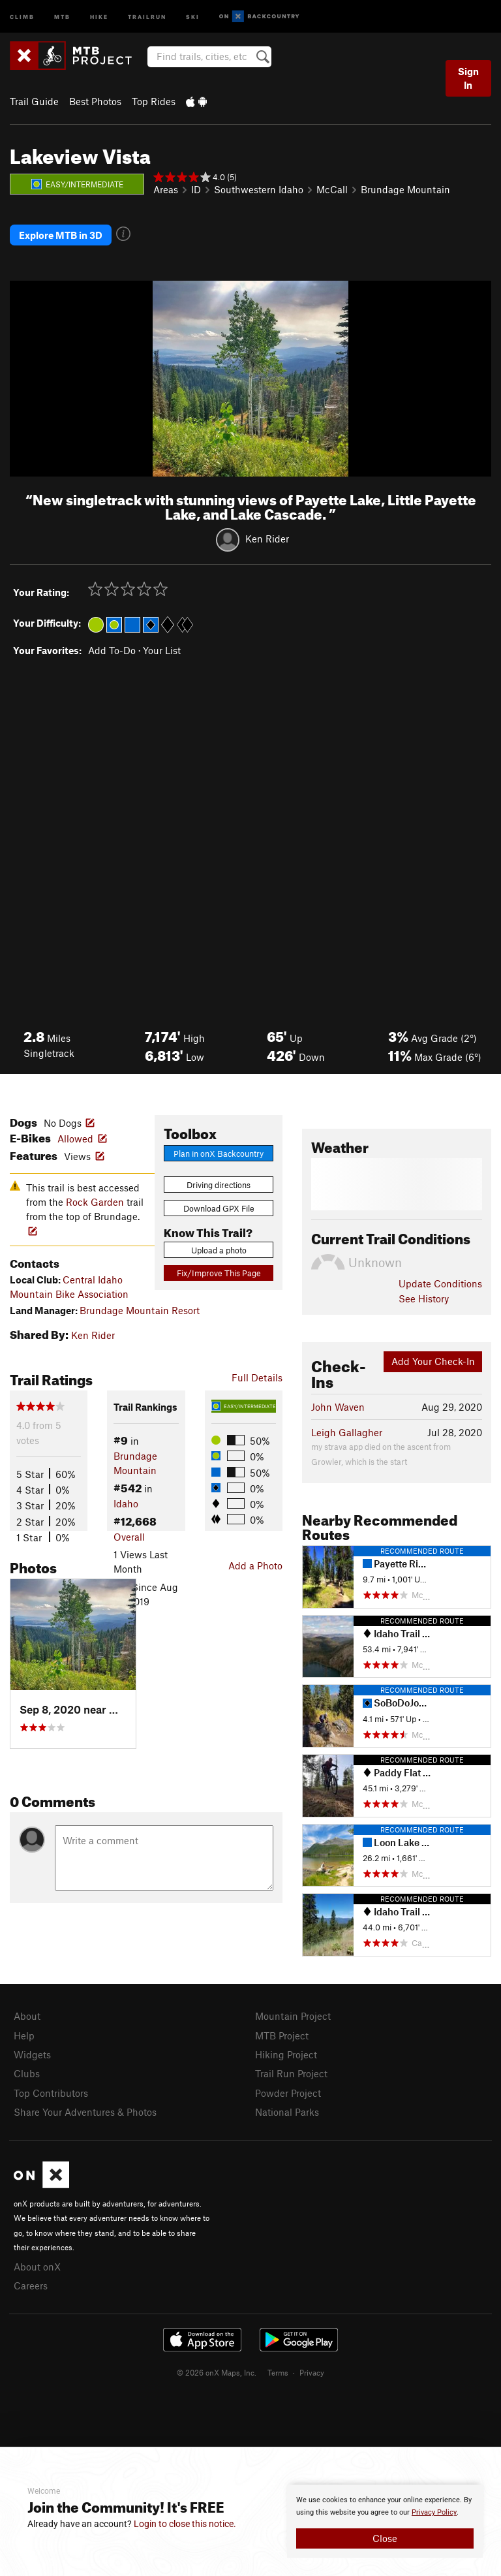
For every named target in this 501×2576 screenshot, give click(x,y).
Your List (162, 650)
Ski (193, 16)
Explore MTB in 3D (60, 235)
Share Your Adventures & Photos (85, 2112)
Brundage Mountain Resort (140, 1310)
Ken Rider (267, 538)
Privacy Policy (434, 2512)
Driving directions (218, 1185)
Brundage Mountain (405, 189)
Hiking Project (286, 2054)
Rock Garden (95, 1202)
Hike (99, 16)
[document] (385, 2521)
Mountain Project (293, 2016)
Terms (277, 2372)
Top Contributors (51, 2093)
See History (424, 1298)
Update (440, 1283)
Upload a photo (219, 1250)
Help (24, 2035)
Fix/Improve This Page (219, 1273)
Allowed (75, 1138)
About (27, 2016)
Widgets (32, 2054)
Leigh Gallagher (346, 1432)
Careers (31, 2285)
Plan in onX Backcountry (219, 1153)
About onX (37, 2266)
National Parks (287, 2112)
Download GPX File (218, 1208)
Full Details (257, 1377)
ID (196, 189)
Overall (129, 1537)
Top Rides (153, 101)
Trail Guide (34, 101)
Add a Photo (255, 1565)
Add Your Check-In (433, 1361)
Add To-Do (112, 650)
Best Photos (95, 101)
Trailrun (147, 16)
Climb (22, 16)
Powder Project (288, 2093)
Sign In (468, 78)
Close (384, 2538)
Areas (165, 189)
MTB (62, 16)
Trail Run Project (291, 2073)
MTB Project (282, 2035)
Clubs (27, 2073)
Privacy (311, 2372)
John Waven (338, 1407)
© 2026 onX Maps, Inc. (216, 2372)
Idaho (126, 1503)
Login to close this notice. (185, 2524)
